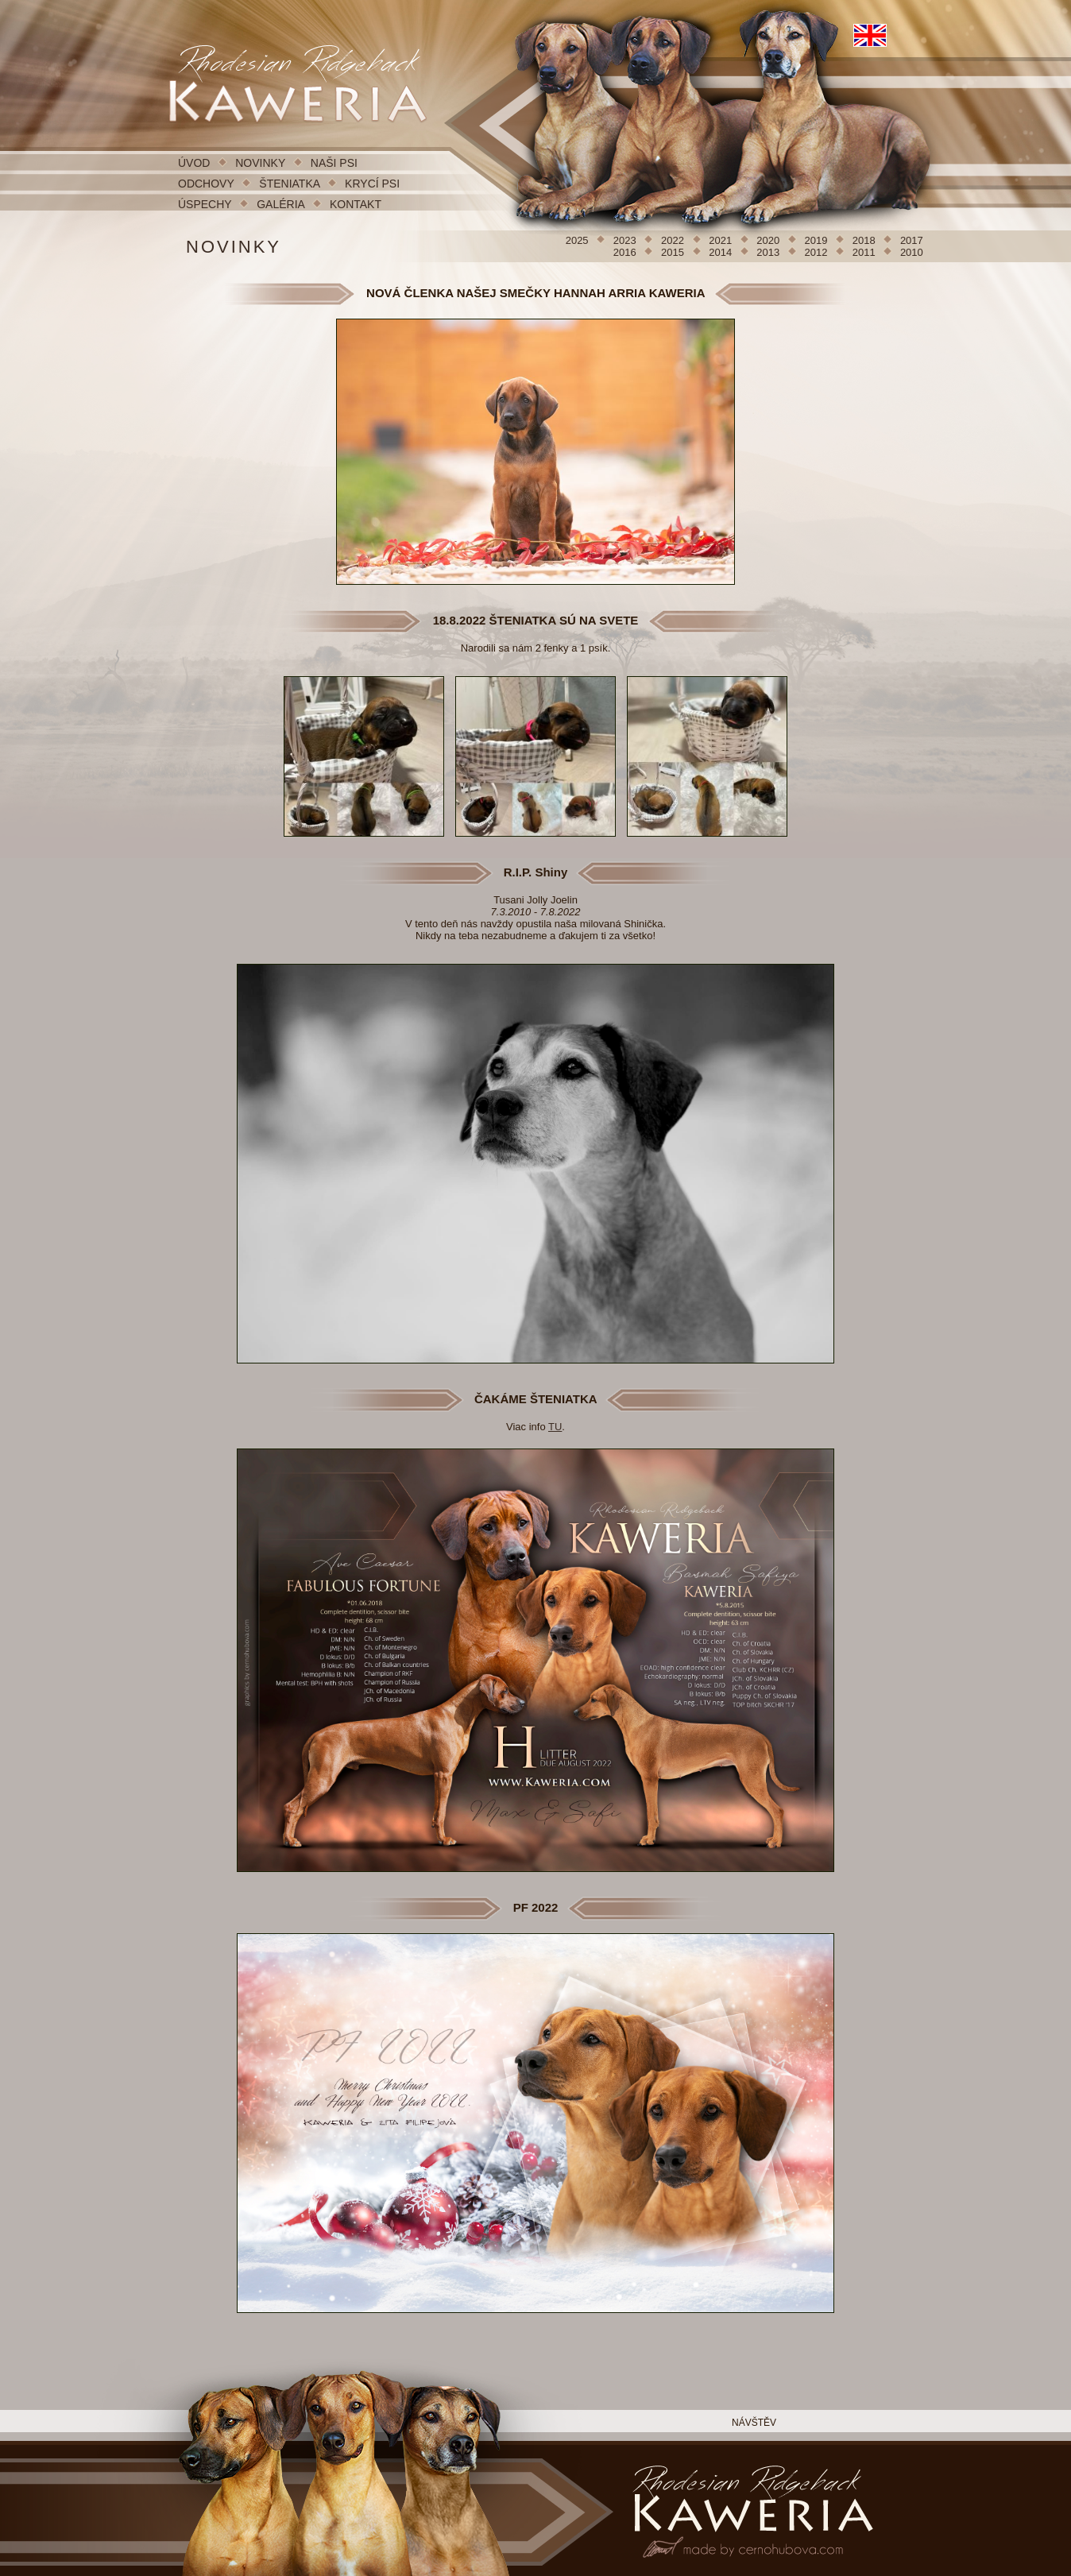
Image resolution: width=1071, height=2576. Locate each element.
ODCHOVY (206, 183)
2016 (626, 252)
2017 (911, 240)
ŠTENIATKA (291, 183)
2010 (911, 252)
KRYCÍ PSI (372, 183)
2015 (674, 252)
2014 (722, 252)
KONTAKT (355, 204)
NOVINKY (260, 163)
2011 (866, 252)
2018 (866, 240)
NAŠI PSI (334, 163)
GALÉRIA (280, 204)
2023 (626, 240)
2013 (769, 252)
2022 (674, 240)
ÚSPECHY (204, 204)
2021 (722, 240)
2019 (818, 240)
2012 (818, 252)
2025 (579, 240)
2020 (769, 240)
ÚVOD (194, 163)
